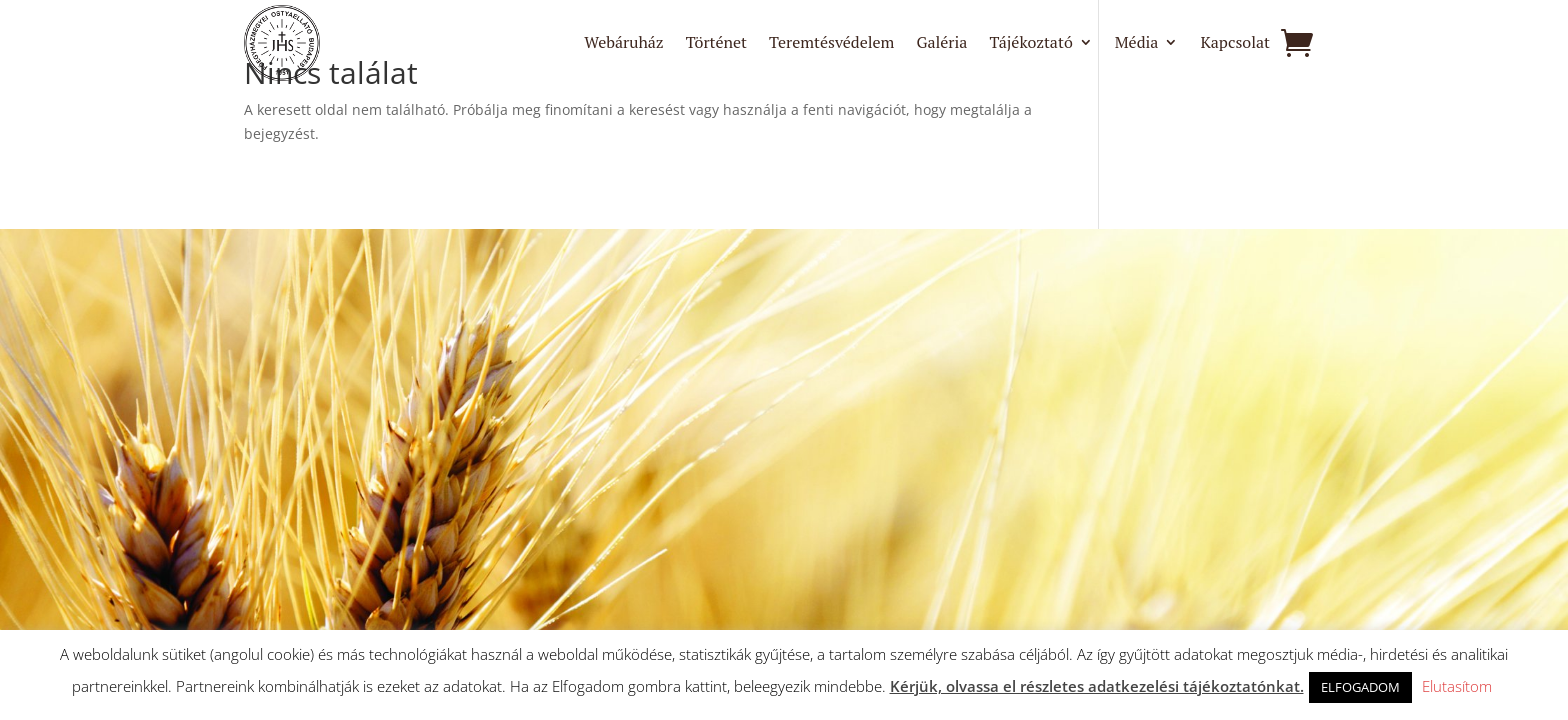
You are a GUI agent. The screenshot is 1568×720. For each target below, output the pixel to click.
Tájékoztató (1030, 44)
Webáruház (623, 44)
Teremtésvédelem (831, 44)
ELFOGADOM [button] (1360, 687)
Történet (716, 44)
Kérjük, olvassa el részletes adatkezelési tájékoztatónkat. (1097, 686)
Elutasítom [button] (1457, 686)
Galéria (941, 44)
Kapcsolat (1235, 44)
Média (1137, 44)
